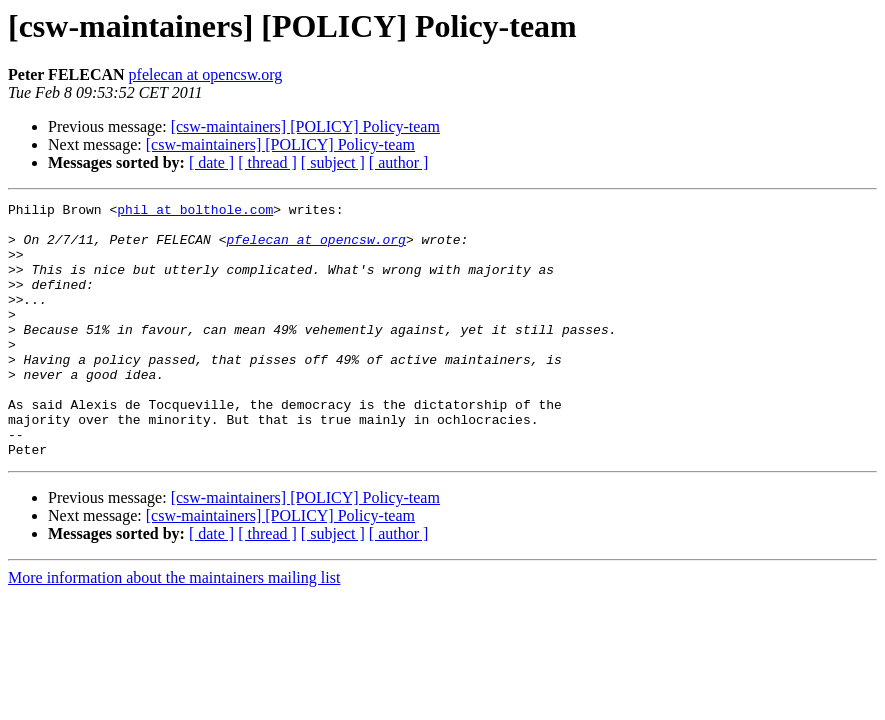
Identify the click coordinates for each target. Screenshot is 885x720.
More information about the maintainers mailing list (174, 628)
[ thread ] (267, 162)
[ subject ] (333, 162)
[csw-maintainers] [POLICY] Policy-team (305, 126)
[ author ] (399, 162)
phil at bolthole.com (195, 212)
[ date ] (211, 162)
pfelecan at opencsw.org (206, 74)
